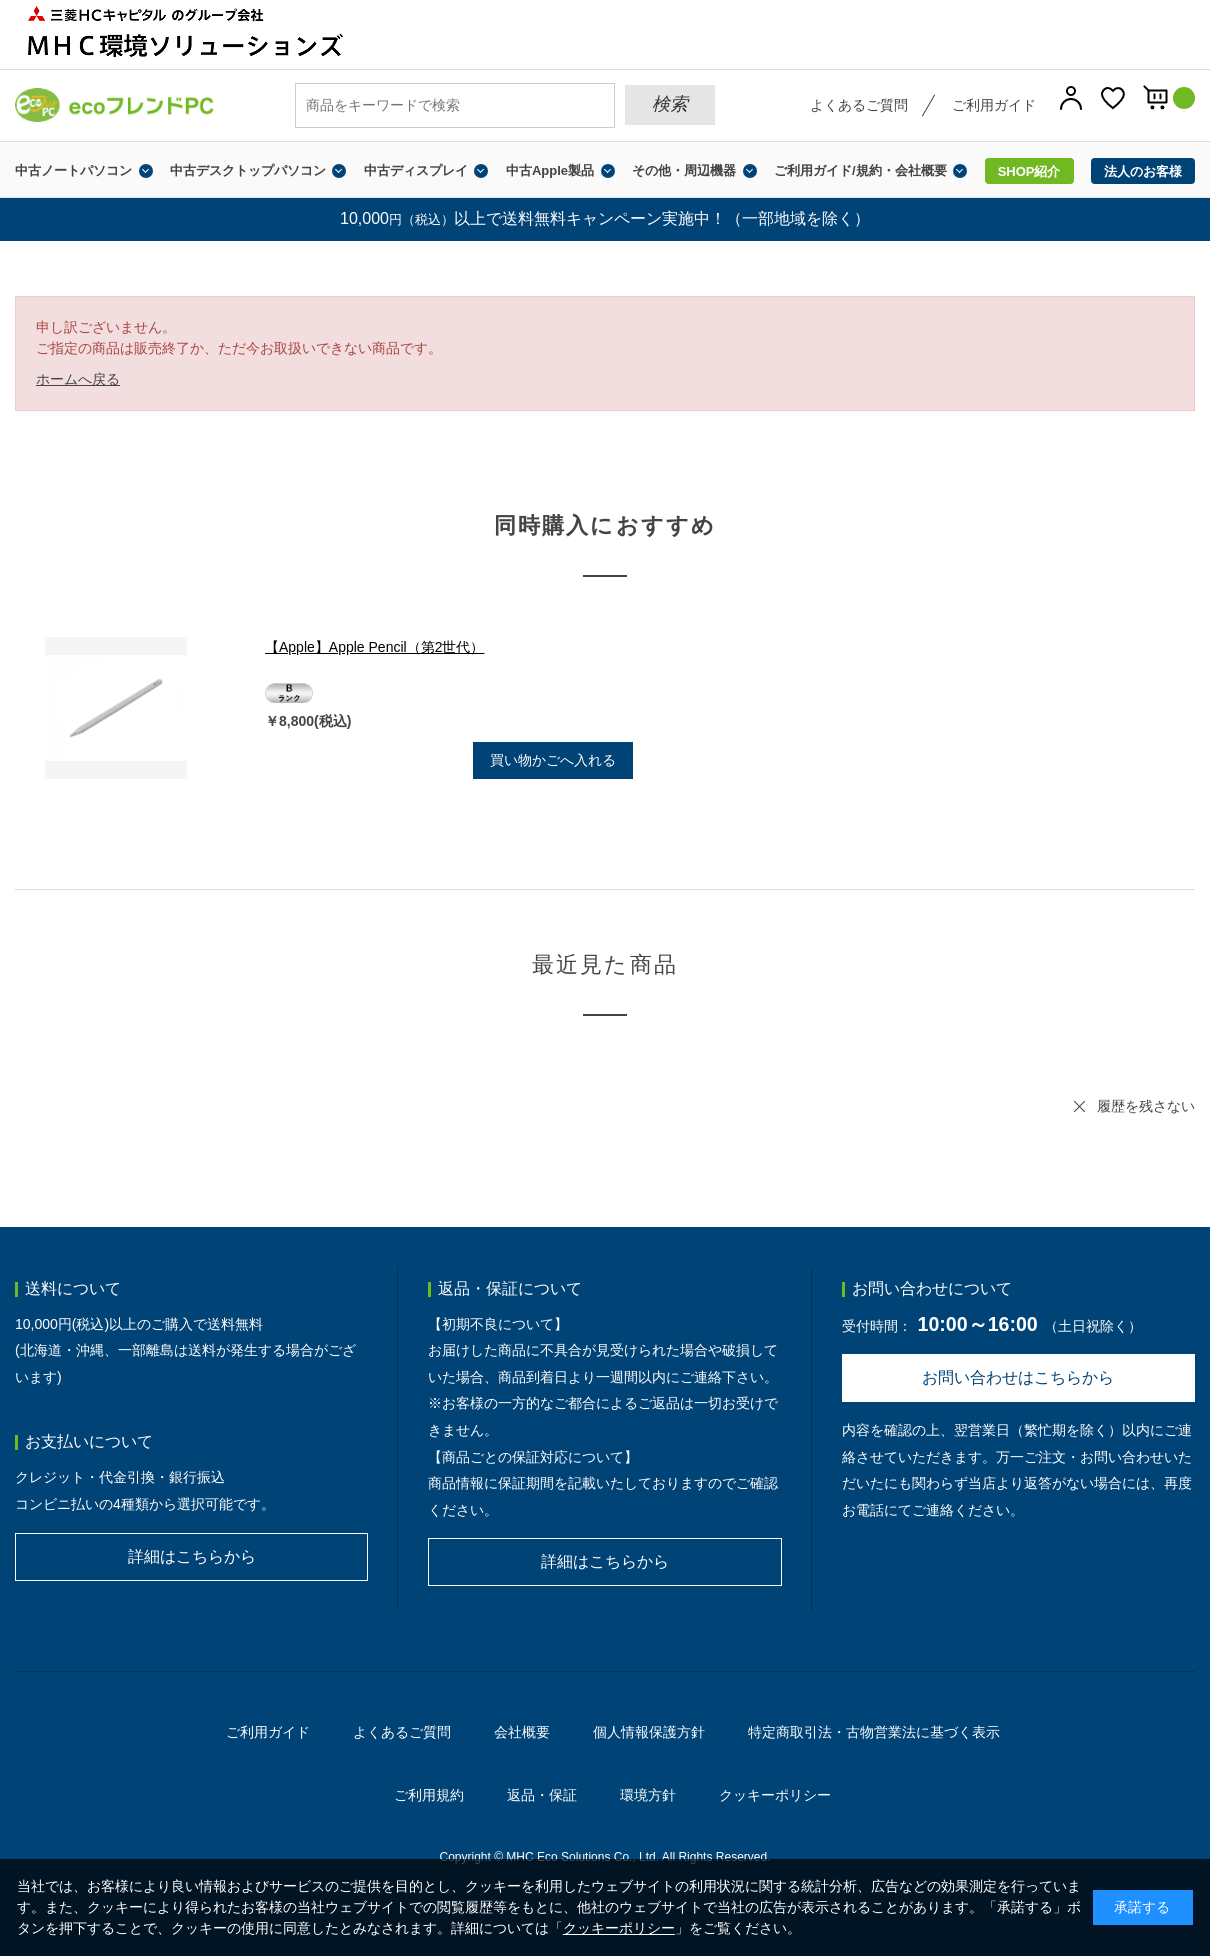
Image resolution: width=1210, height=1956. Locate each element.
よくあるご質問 (859, 105)
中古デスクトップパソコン (248, 170)
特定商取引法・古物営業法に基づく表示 (874, 1732)
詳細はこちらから (192, 1556)
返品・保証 (542, 1795)
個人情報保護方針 (649, 1732)
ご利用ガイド (994, 105)
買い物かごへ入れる (553, 760)
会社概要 (522, 1732)
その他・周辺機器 (684, 170)
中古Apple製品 (550, 170)
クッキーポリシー (775, 1795)
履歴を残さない (1146, 1106)
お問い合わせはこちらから (1018, 1377)
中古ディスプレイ (416, 170)
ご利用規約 (429, 1795)
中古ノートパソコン (73, 170)
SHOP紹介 (1029, 171)
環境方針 (648, 1795)
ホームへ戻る (78, 379)
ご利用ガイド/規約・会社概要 (860, 170)
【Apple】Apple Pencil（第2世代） (374, 647)
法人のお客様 (1143, 171)
